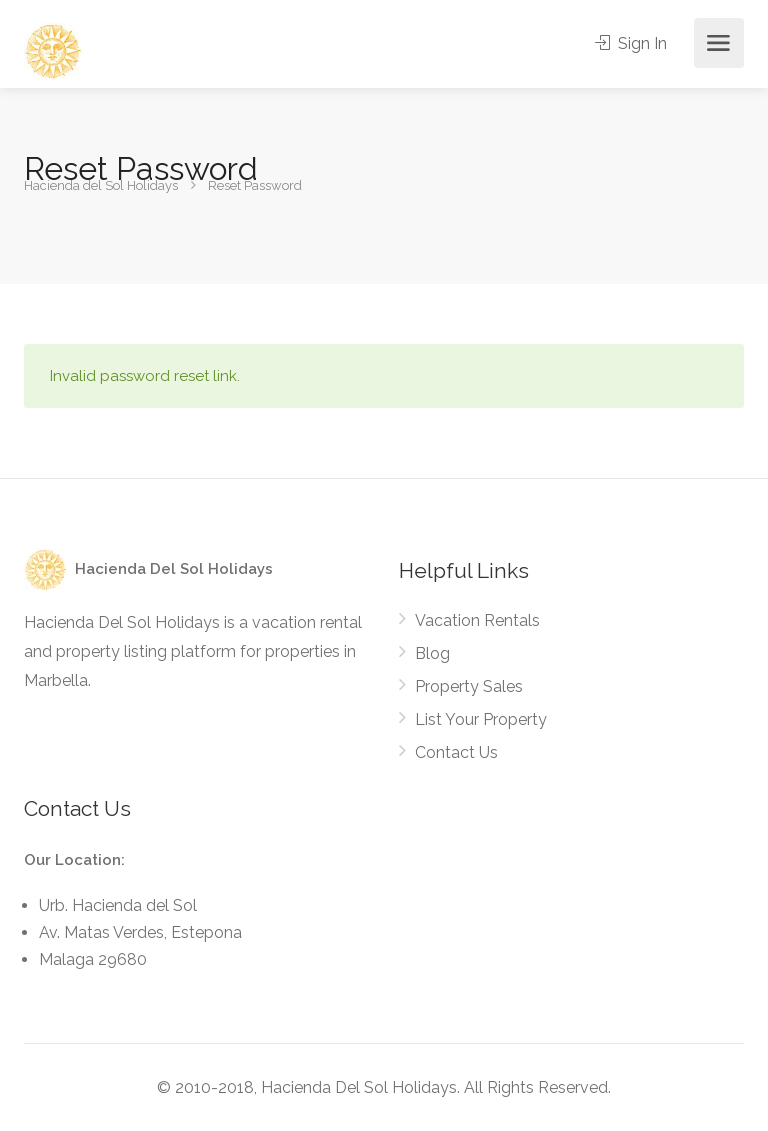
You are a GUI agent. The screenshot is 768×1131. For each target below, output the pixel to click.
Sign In (631, 43)
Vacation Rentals (477, 620)
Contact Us (456, 752)
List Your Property (481, 719)
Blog (432, 653)
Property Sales (469, 686)
